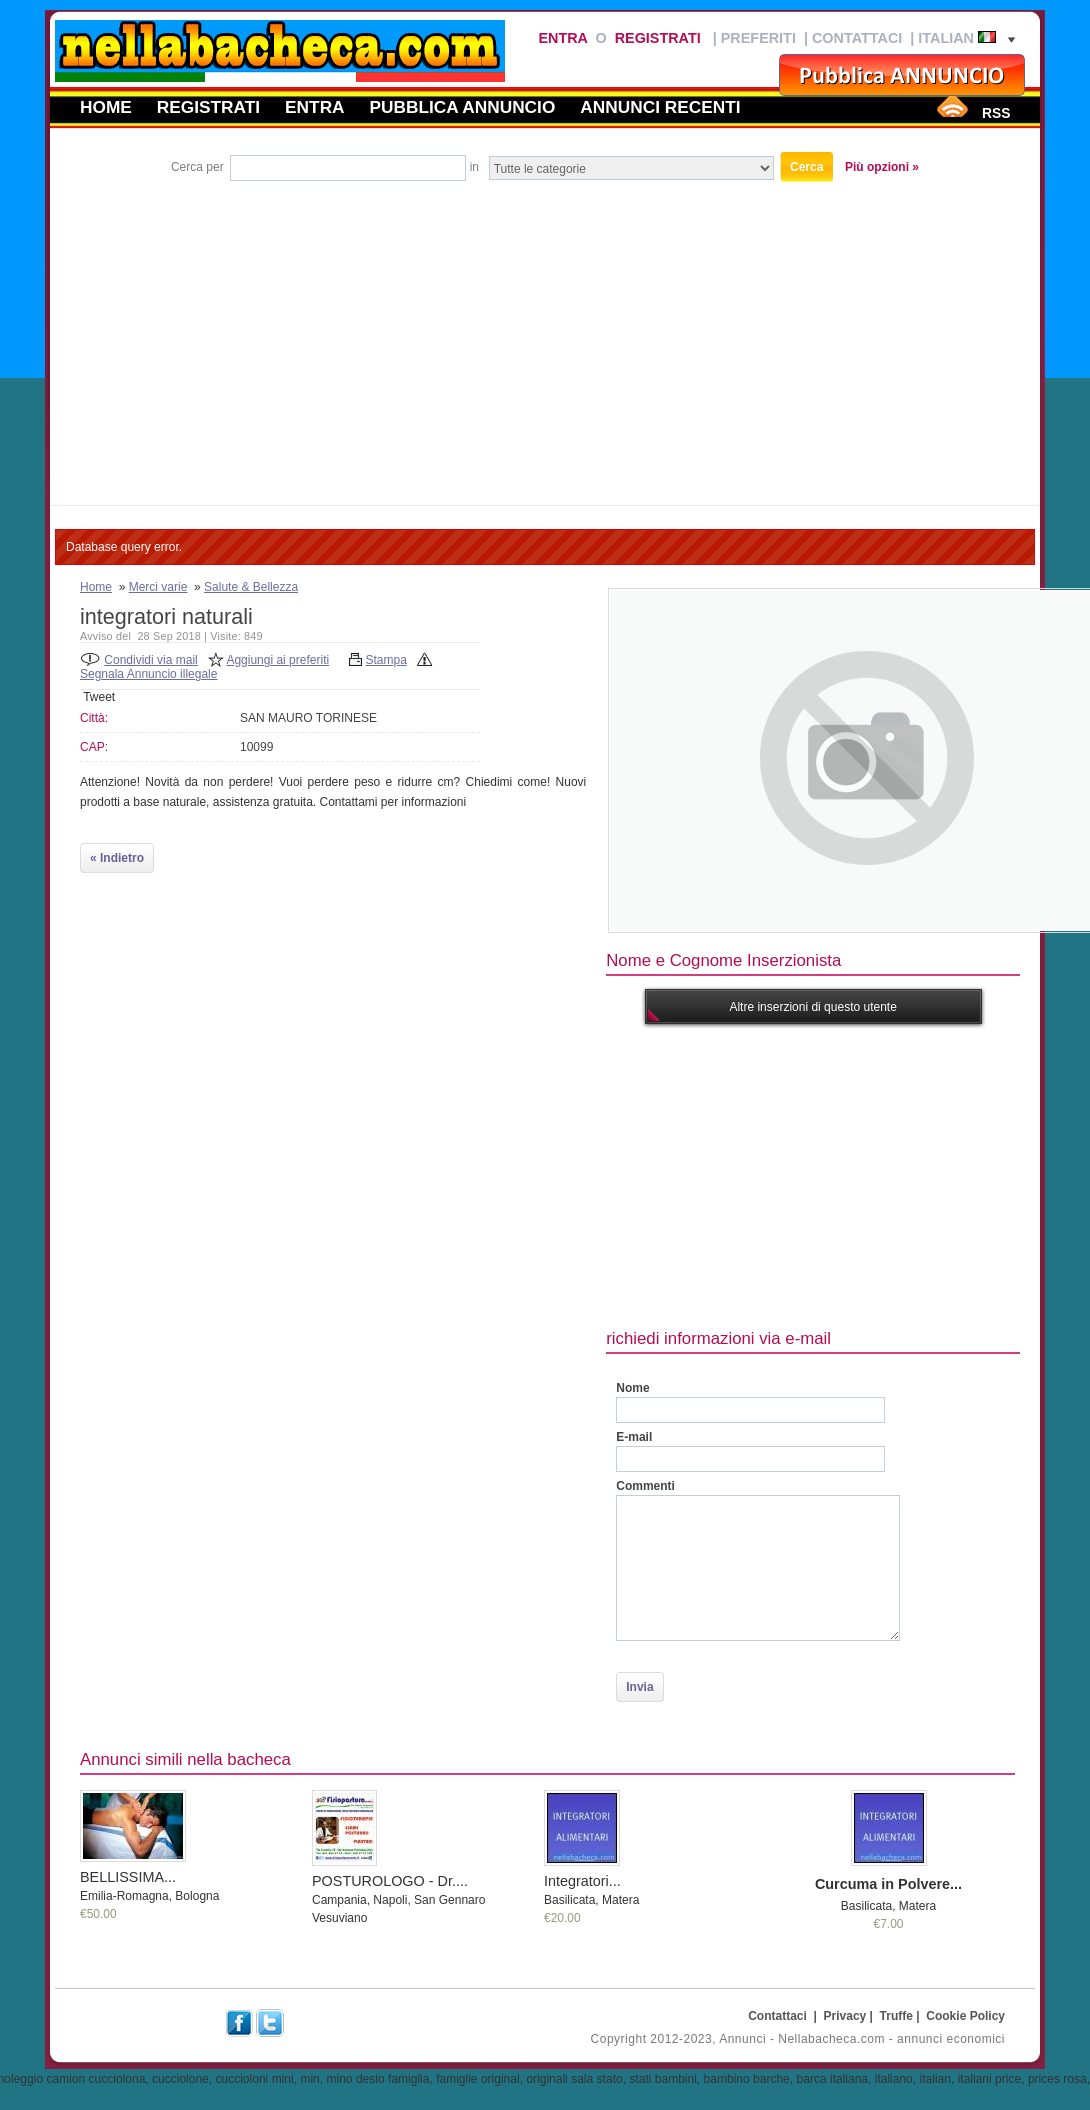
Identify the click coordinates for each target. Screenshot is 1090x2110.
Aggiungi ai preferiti (277, 660)
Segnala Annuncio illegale (148, 674)
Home (106, 107)
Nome (632, 1388)
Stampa (386, 660)
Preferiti (758, 38)
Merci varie (158, 587)
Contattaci (857, 38)
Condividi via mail (150, 660)
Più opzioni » (882, 167)
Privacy (845, 2016)
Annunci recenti (660, 107)
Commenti (645, 1486)
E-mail (634, 1437)
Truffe (896, 2016)
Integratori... (582, 1881)
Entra (562, 38)
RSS (996, 113)
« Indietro (117, 858)
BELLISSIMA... (128, 1877)
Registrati (658, 38)
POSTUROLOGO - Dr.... (390, 1881)
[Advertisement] (545, 335)
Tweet (99, 697)
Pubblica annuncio (463, 107)
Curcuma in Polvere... (888, 1884)
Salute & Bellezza (251, 587)
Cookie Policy (965, 2016)
